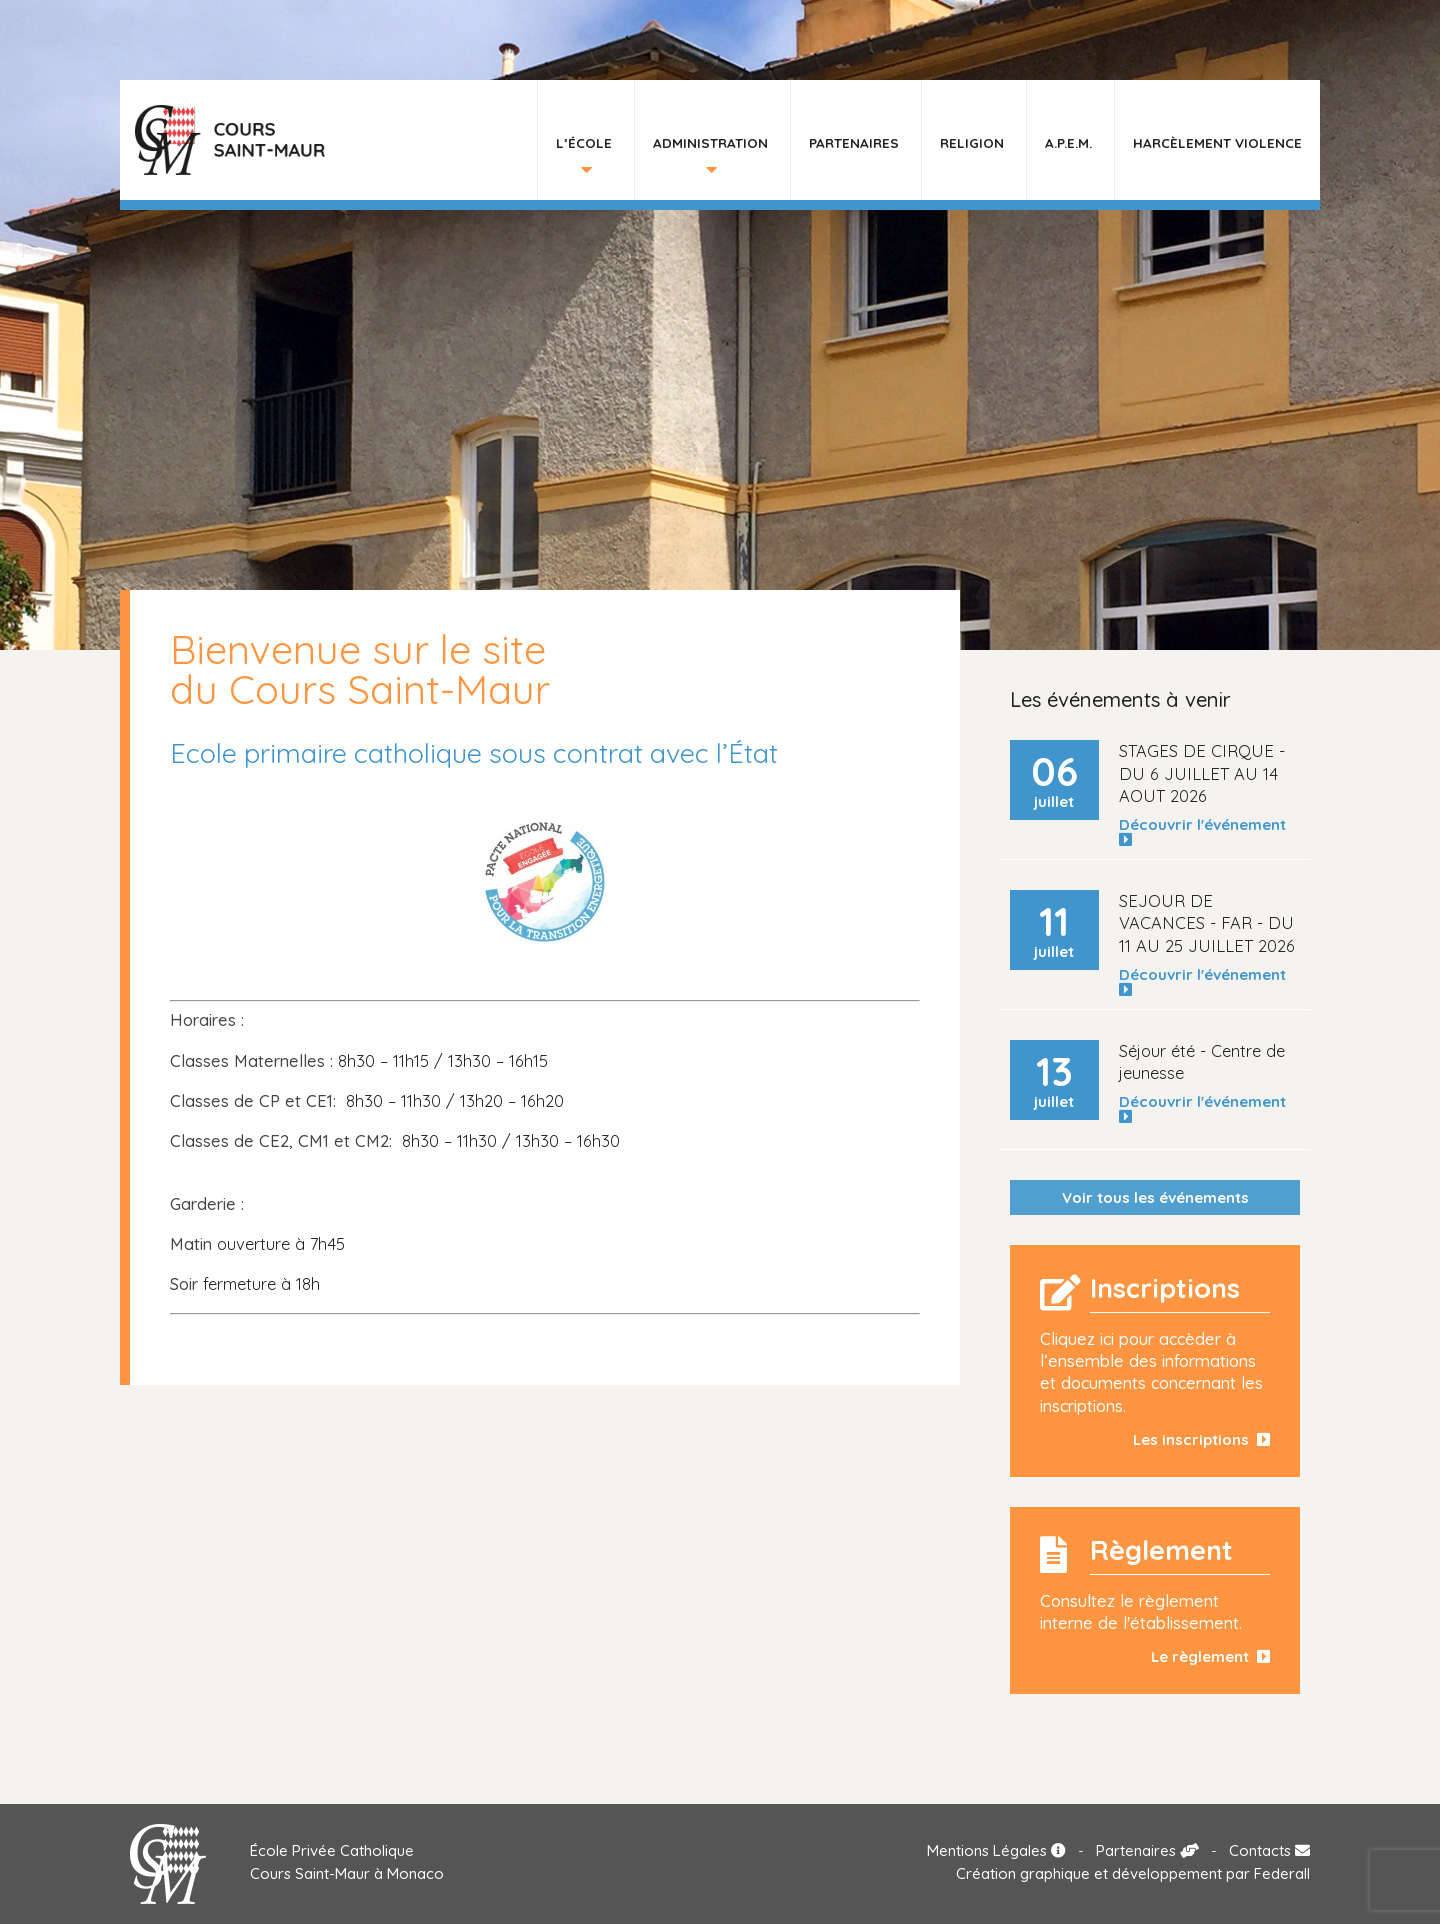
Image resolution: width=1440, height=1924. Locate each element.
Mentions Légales (996, 1850)
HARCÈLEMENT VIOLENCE (1217, 142)
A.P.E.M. (1068, 142)
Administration (710, 142)
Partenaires (854, 142)
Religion (972, 142)
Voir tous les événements (1155, 1197)
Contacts (1269, 1850)
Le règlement (1210, 1656)
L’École (584, 142)
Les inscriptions (1201, 1439)
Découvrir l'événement (1206, 832)
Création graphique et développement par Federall (1133, 1873)
